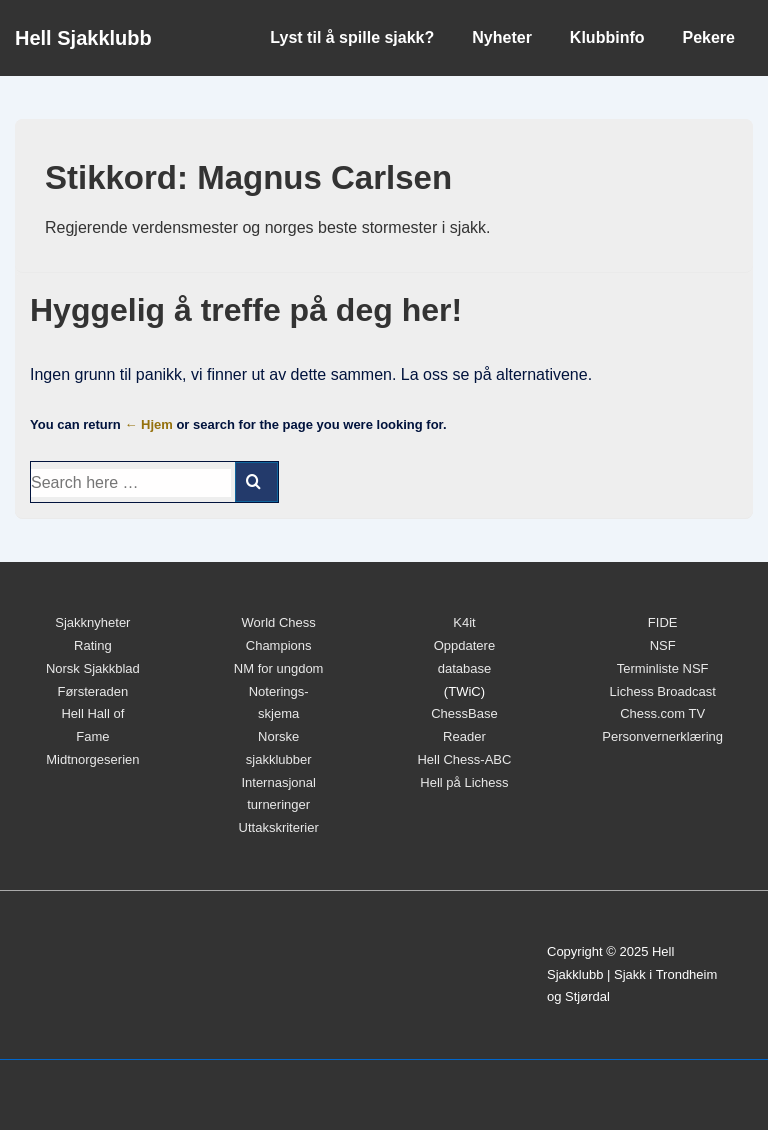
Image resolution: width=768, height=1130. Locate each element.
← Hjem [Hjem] (148, 424)
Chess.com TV (662, 713)
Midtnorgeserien (92, 759)
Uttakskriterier (279, 827)
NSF (663, 645)
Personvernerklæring (662, 736)
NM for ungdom (279, 668)
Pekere (709, 37)
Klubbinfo (607, 37)
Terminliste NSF (663, 668)
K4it (464, 622)
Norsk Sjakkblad (93, 668)
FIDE (663, 622)
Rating (93, 645)
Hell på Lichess (464, 782)
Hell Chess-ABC (464, 759)
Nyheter (502, 37)
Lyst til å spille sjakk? (352, 37)
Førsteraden (92, 691)
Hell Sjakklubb (83, 38)
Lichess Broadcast (663, 691)
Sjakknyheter (92, 622)
